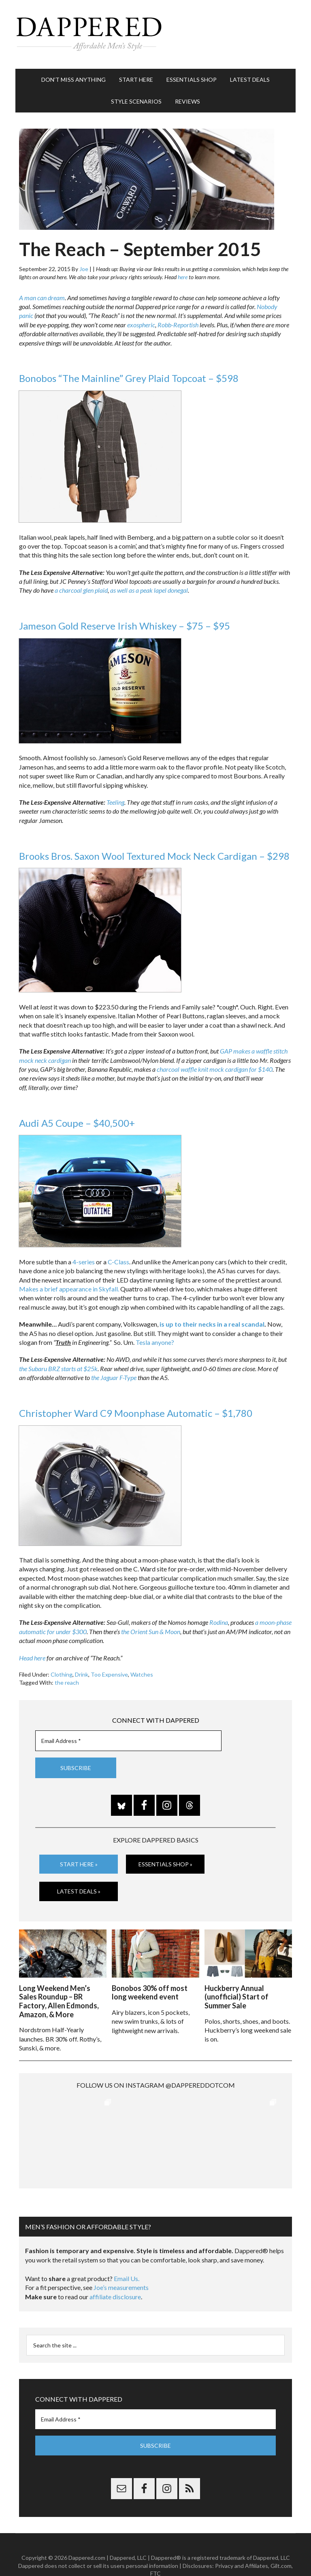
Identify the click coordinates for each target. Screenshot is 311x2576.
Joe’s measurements (121, 2265)
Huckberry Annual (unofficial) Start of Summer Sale (236, 1997)
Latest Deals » (78, 1891)
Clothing (61, 1674)
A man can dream (42, 297)
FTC (155, 2551)
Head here (32, 1658)
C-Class (118, 1262)
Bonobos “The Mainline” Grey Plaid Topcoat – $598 (129, 378)
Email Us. (126, 2256)
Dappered (155, 34)
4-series (83, 1262)
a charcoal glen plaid (81, 590)
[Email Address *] (128, 1740)
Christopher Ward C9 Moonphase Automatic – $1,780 (135, 1413)
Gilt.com (281, 2543)
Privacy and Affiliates (241, 2543)
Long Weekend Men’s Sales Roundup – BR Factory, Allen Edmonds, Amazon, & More (59, 2001)
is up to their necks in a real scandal (212, 1324)
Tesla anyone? (155, 1342)
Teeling (115, 802)
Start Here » (79, 1864)
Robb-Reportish (178, 325)
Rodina (218, 1622)
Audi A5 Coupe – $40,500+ (77, 1123)
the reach (67, 1682)
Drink (81, 1674)
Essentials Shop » (165, 1864)
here (182, 277)
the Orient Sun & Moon (150, 1631)
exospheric (141, 325)
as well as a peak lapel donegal (149, 590)
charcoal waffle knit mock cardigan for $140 (215, 1069)
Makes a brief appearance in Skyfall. (69, 1289)
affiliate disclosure (115, 2275)
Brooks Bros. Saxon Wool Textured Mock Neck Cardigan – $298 (154, 856)
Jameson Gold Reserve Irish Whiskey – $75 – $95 (124, 626)
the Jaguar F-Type (113, 1377)
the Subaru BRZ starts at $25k (58, 1368)
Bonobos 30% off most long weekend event (149, 1992)
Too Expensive (109, 1674)
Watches (141, 1674)
